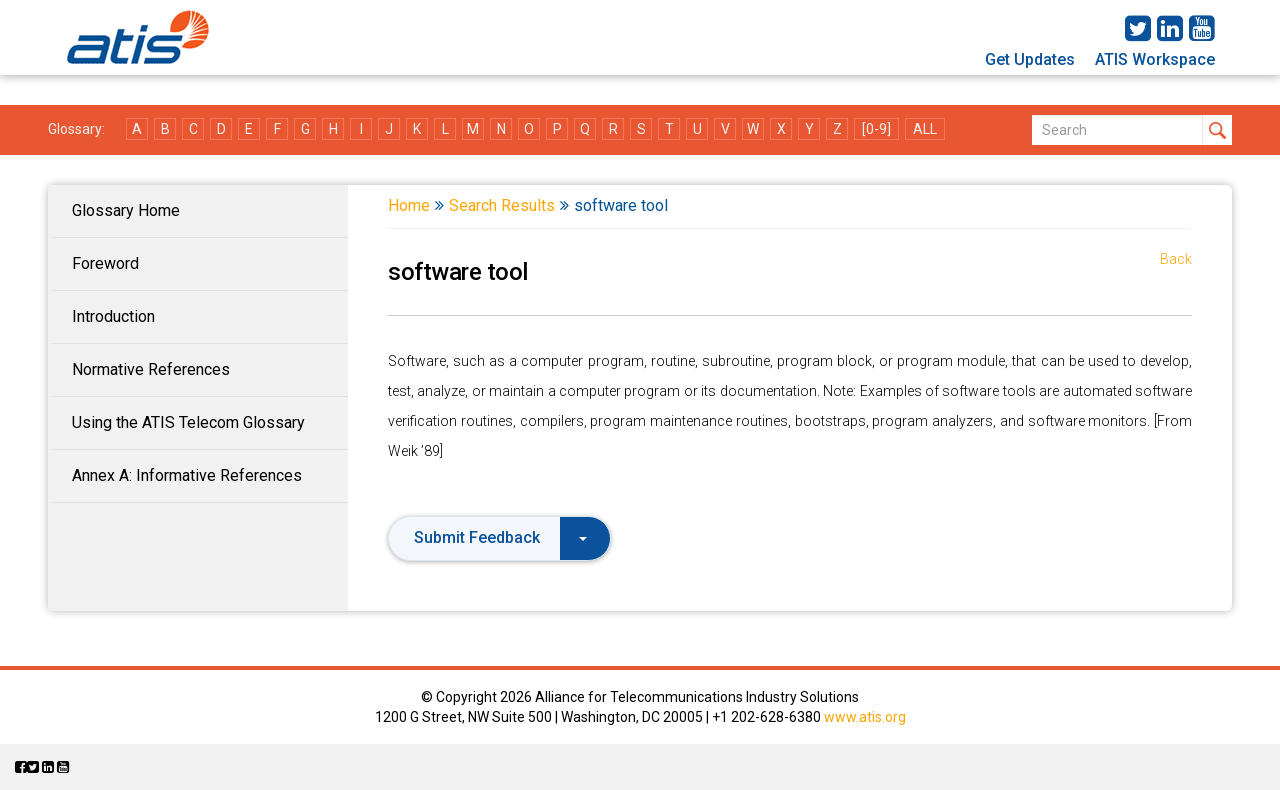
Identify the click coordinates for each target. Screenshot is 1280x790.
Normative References (151, 369)
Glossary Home (126, 210)
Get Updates (1030, 59)
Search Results (502, 205)
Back (1176, 259)
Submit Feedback (500, 537)
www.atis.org (865, 717)
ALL (925, 129)
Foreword (105, 263)
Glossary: (76, 129)
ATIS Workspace (1155, 59)
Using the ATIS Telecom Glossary (188, 422)
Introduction (113, 316)
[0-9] (876, 129)
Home (409, 205)
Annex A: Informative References (187, 475)
